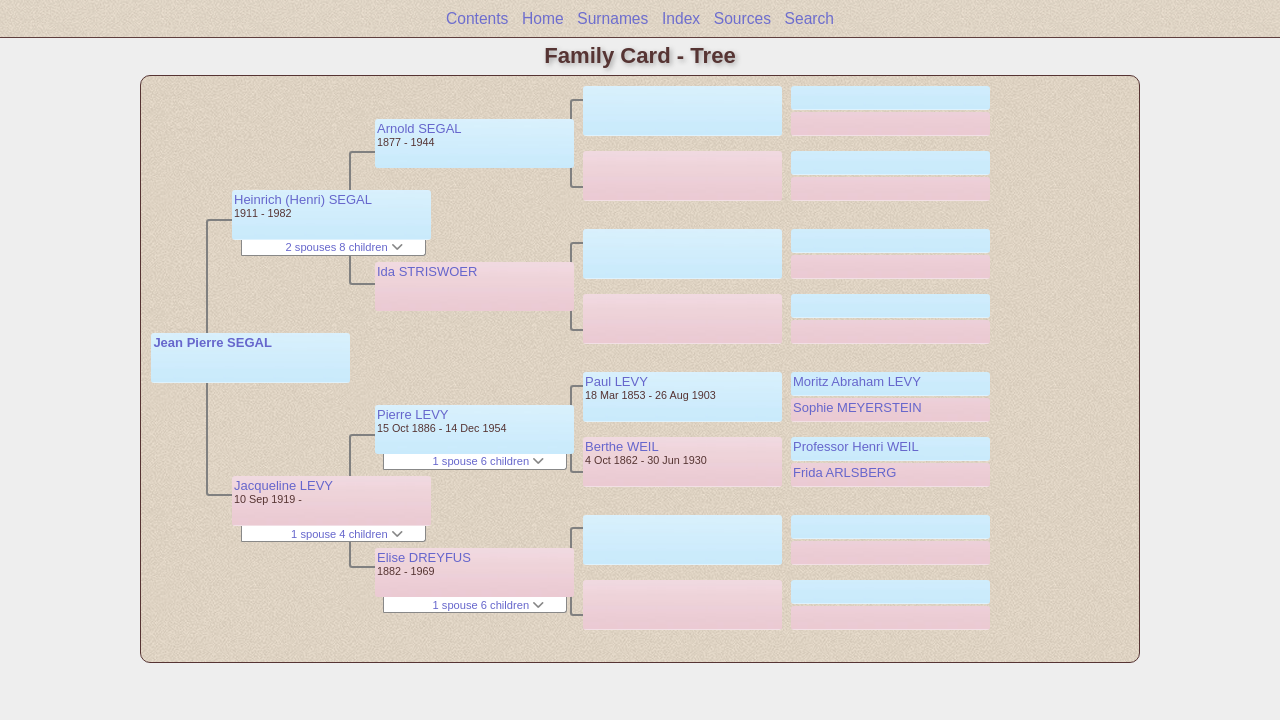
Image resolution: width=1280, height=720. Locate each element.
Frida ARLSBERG (844, 472)
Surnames (612, 18)
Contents (477, 18)
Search (809, 18)
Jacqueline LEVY (283, 485)
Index (681, 18)
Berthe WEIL (622, 446)
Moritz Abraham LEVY (857, 381)
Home (543, 18)
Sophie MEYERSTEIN (857, 407)
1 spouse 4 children (347, 534)
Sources (742, 18)
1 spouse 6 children (489, 461)
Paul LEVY (616, 381)
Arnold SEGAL (419, 128)
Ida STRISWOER (427, 271)
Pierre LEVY (413, 414)
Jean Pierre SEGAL (212, 342)
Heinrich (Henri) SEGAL (303, 199)
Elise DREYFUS (424, 557)
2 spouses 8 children (344, 247)
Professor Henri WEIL (856, 446)
